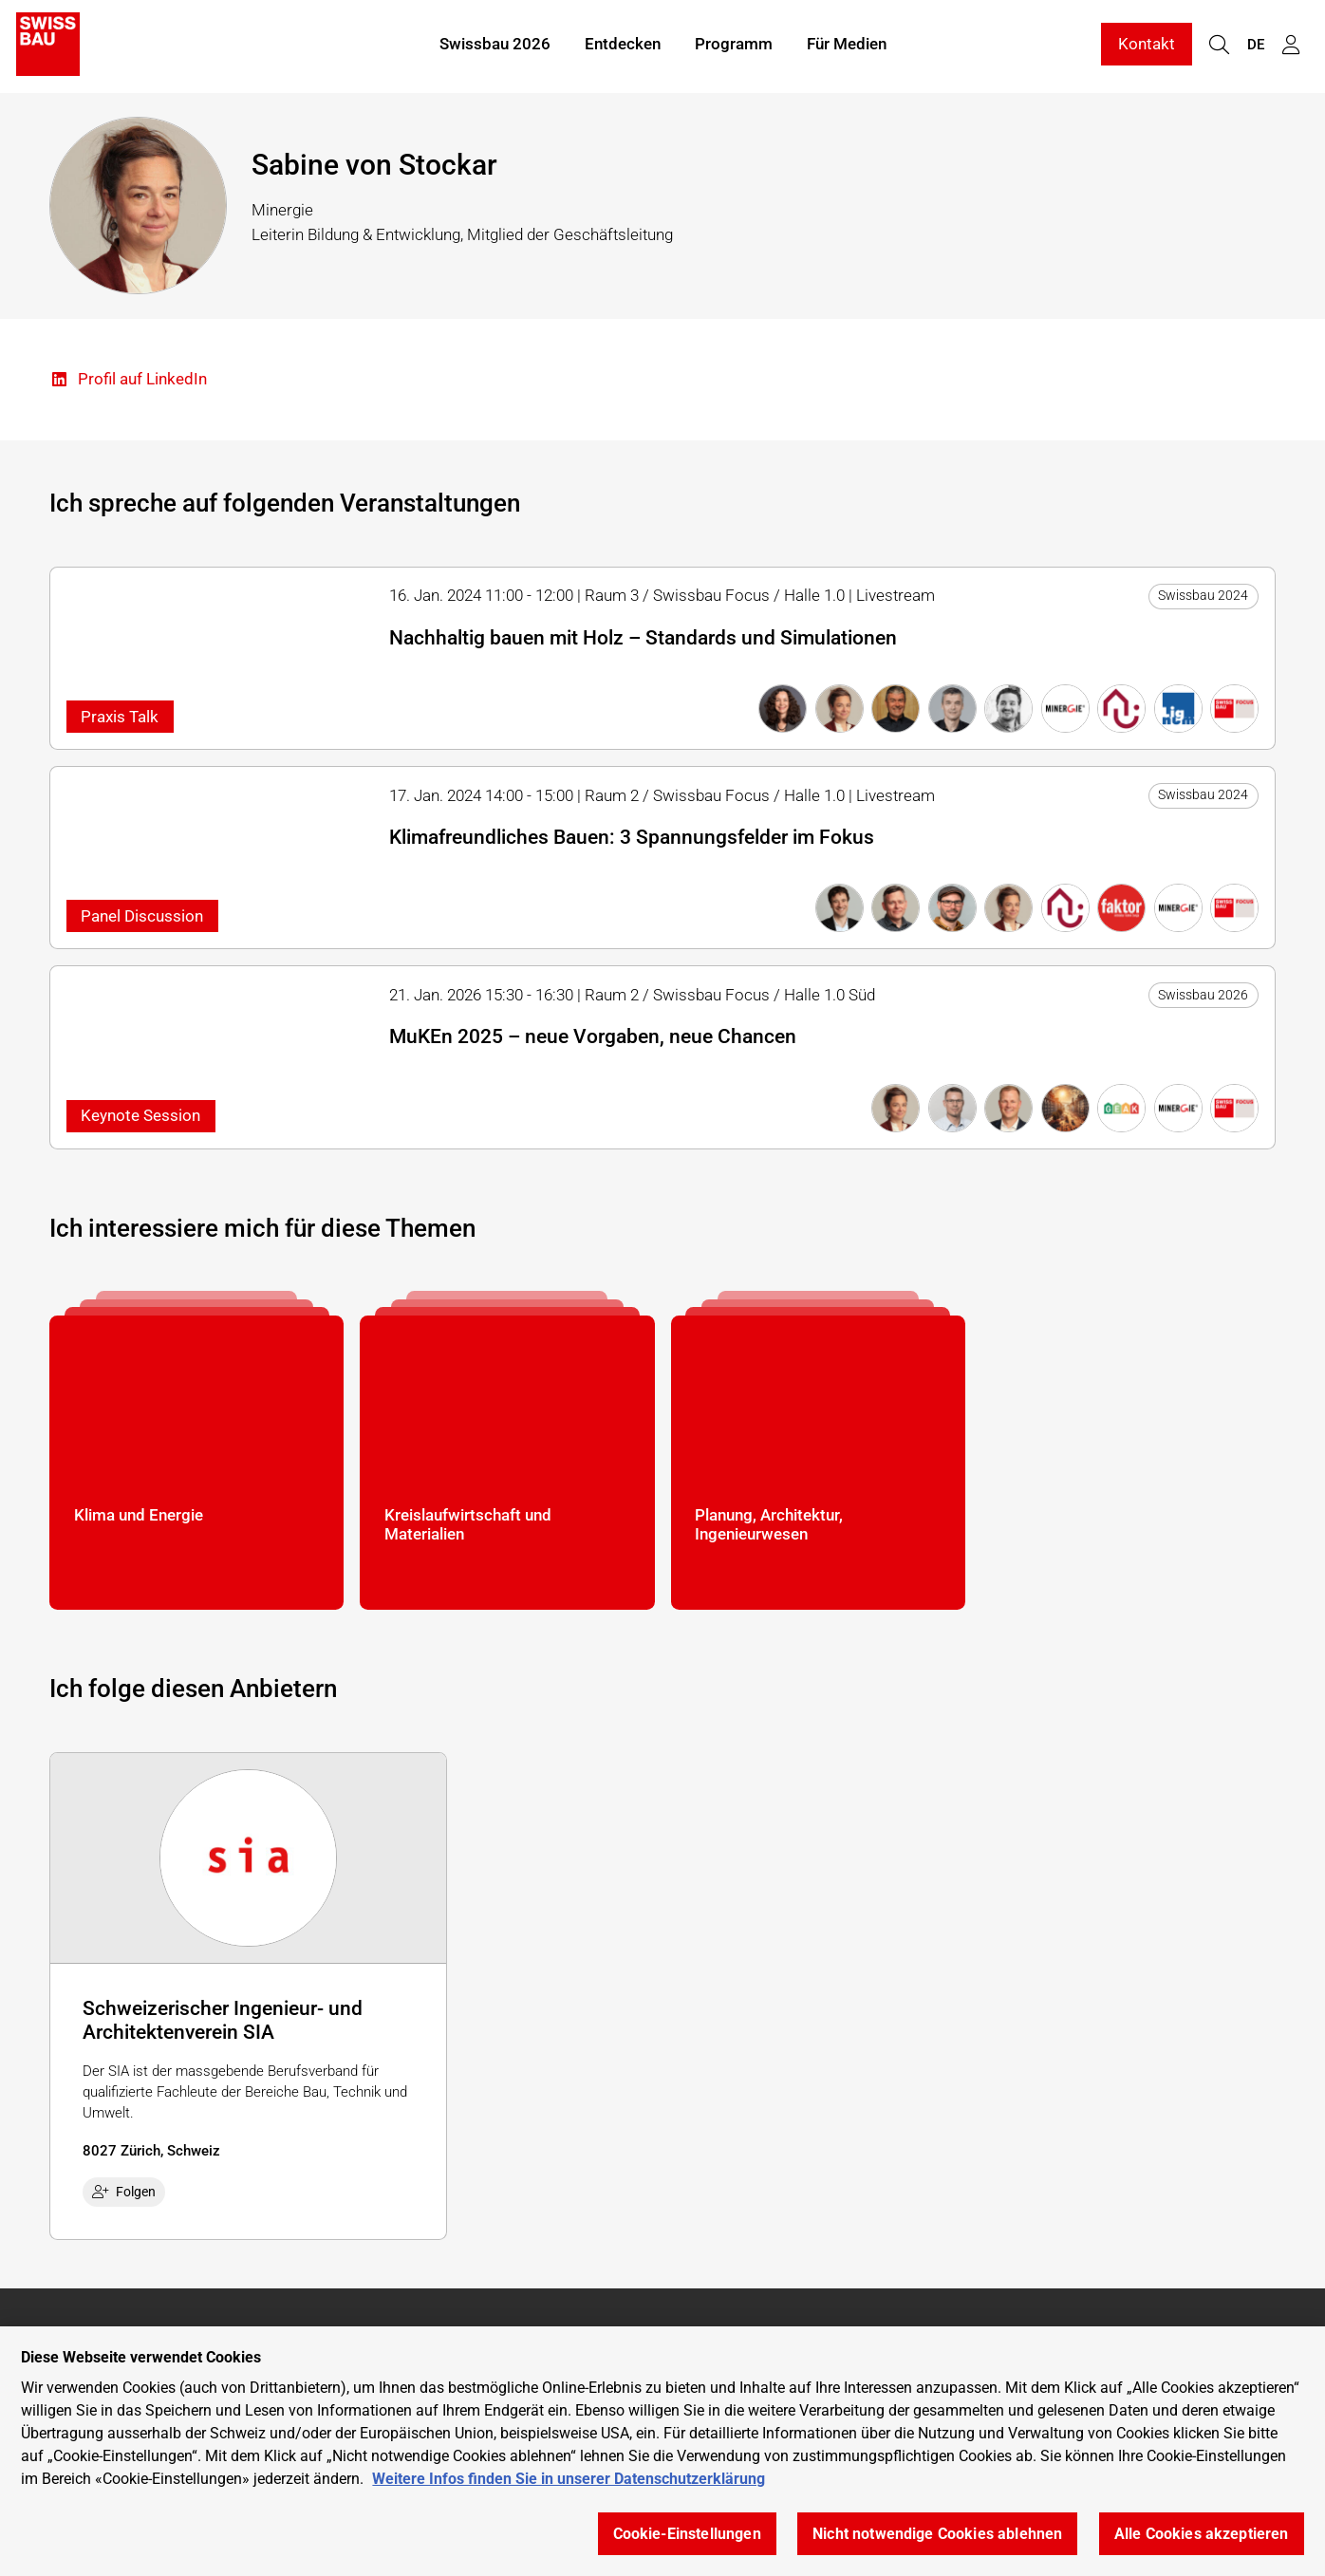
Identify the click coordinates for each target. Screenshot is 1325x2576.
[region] (662, 2451)
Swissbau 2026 (495, 45)
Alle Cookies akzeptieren (1201, 2534)
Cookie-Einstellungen (687, 2534)
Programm (734, 45)
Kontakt (1146, 45)
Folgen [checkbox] (124, 2191)
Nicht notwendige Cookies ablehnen (937, 2534)
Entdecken (623, 45)
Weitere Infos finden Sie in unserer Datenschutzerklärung (568, 2479)
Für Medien (846, 45)
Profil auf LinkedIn (128, 380)
